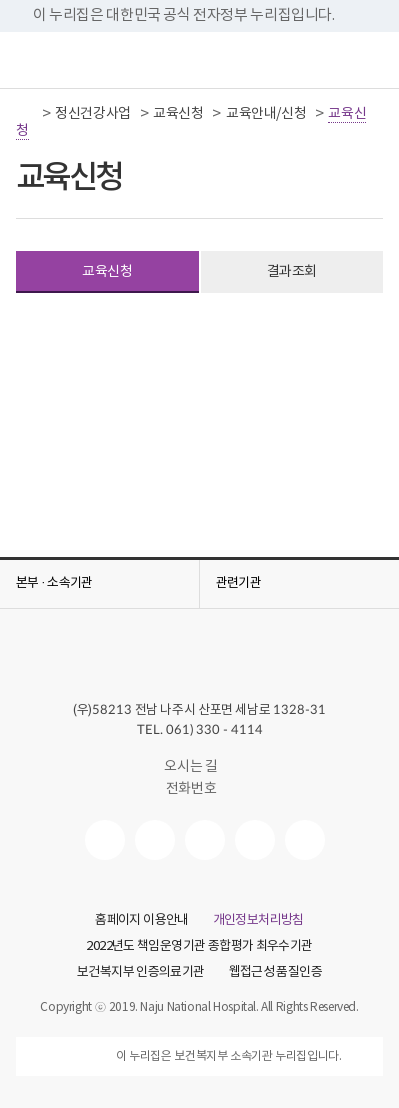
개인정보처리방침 (258, 921)
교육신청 (178, 114)
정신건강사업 (93, 114)
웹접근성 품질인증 (275, 973)
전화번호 (199, 789)
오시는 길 (199, 767)
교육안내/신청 (266, 114)
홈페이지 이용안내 (141, 921)
